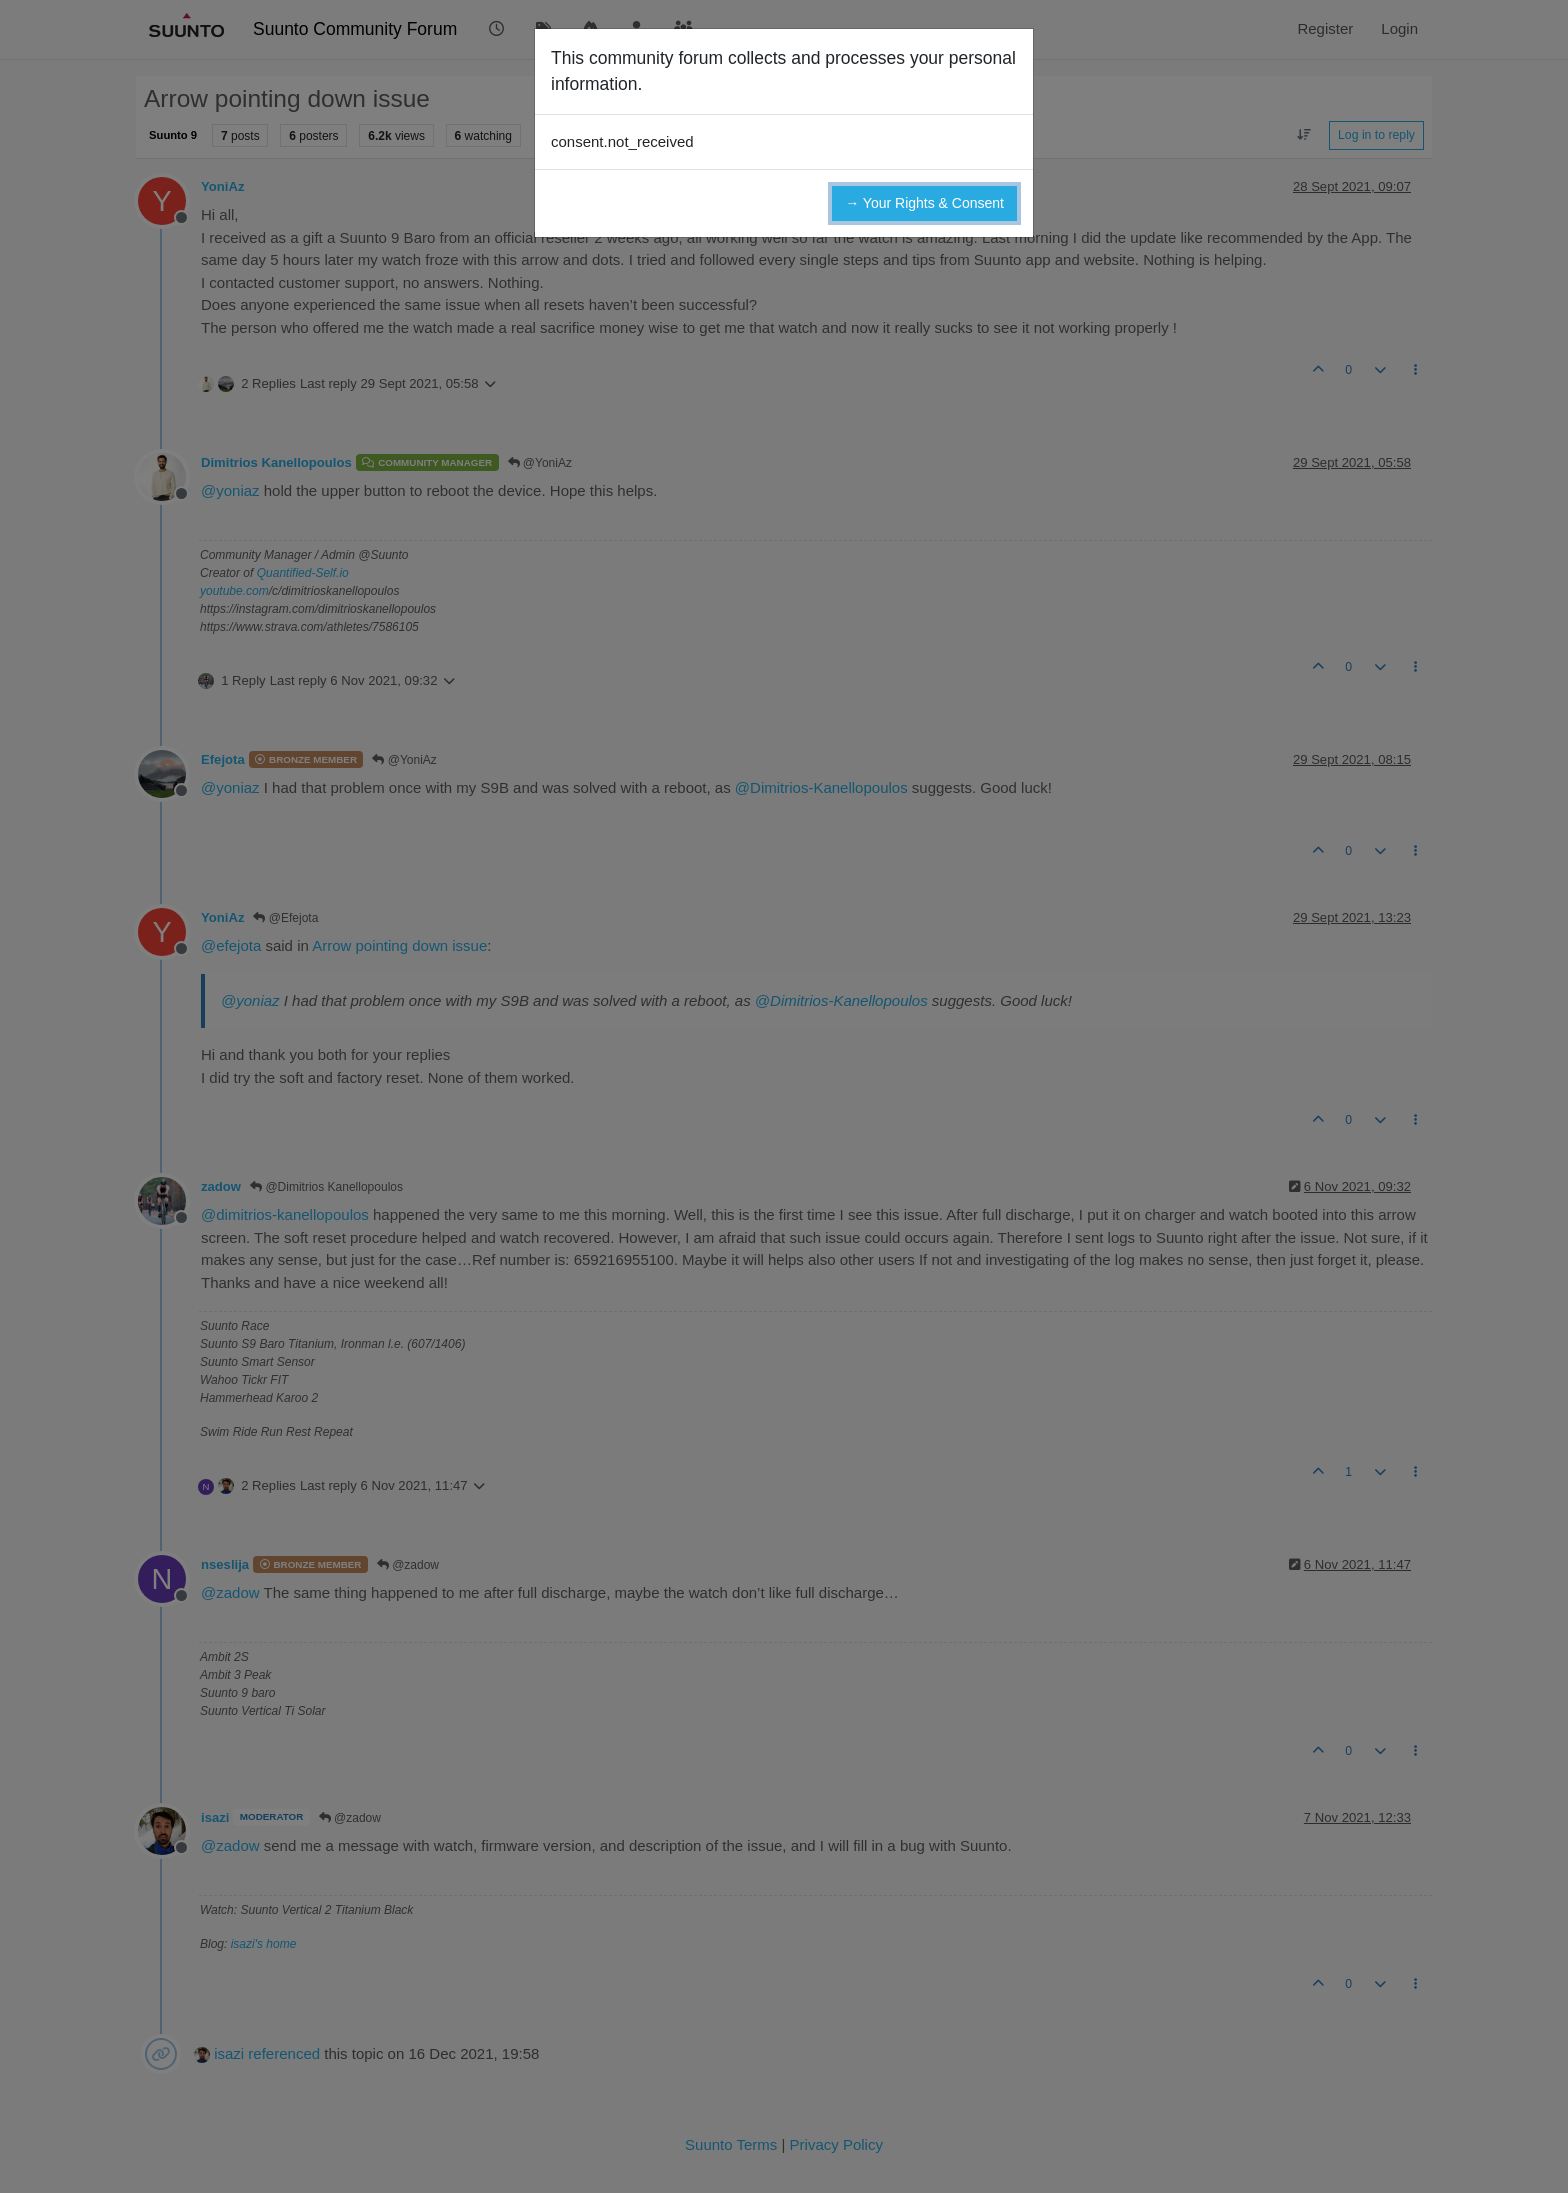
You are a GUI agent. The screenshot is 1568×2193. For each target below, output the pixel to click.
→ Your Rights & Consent (924, 203)
